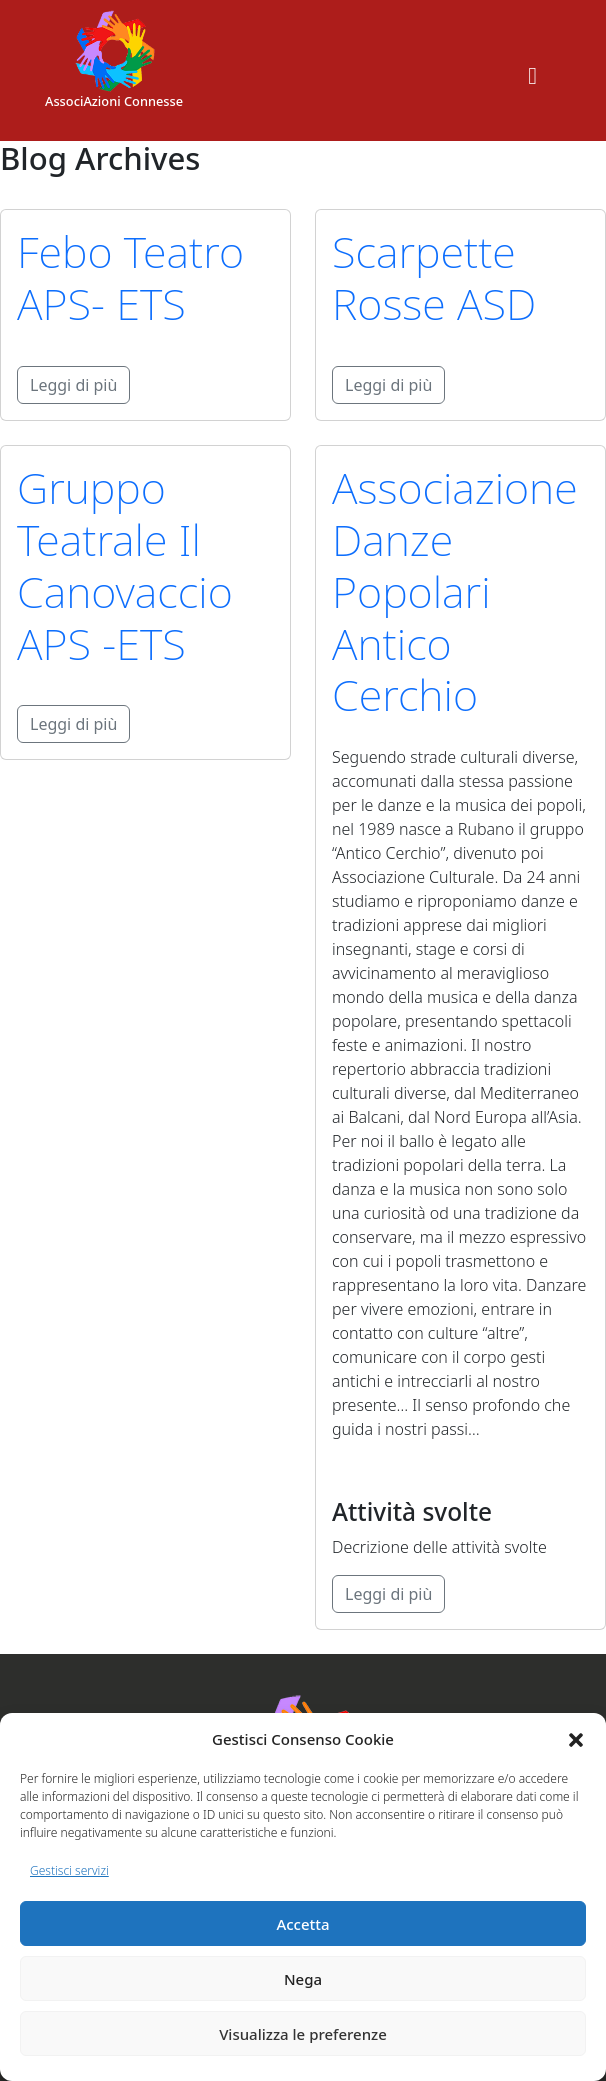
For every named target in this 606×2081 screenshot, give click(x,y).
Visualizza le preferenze (303, 2034)
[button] (576, 1739)
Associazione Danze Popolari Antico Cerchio (455, 591)
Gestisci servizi (69, 1870)
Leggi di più (73, 385)
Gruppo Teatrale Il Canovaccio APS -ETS (125, 565)
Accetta (302, 1924)
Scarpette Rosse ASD (434, 277)
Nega (303, 1979)
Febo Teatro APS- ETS (130, 277)
